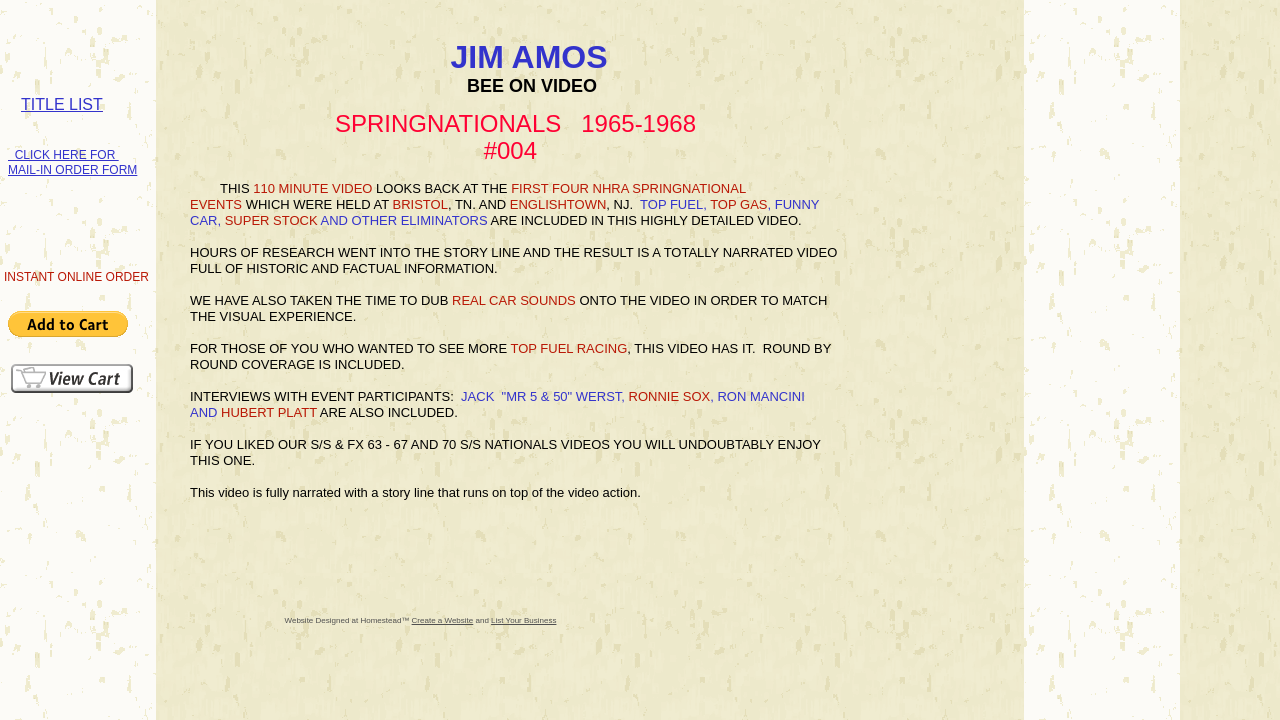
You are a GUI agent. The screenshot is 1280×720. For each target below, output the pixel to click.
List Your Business (523, 620)
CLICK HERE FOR (63, 155)
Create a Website (443, 620)
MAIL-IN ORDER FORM (72, 170)
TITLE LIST (62, 104)
